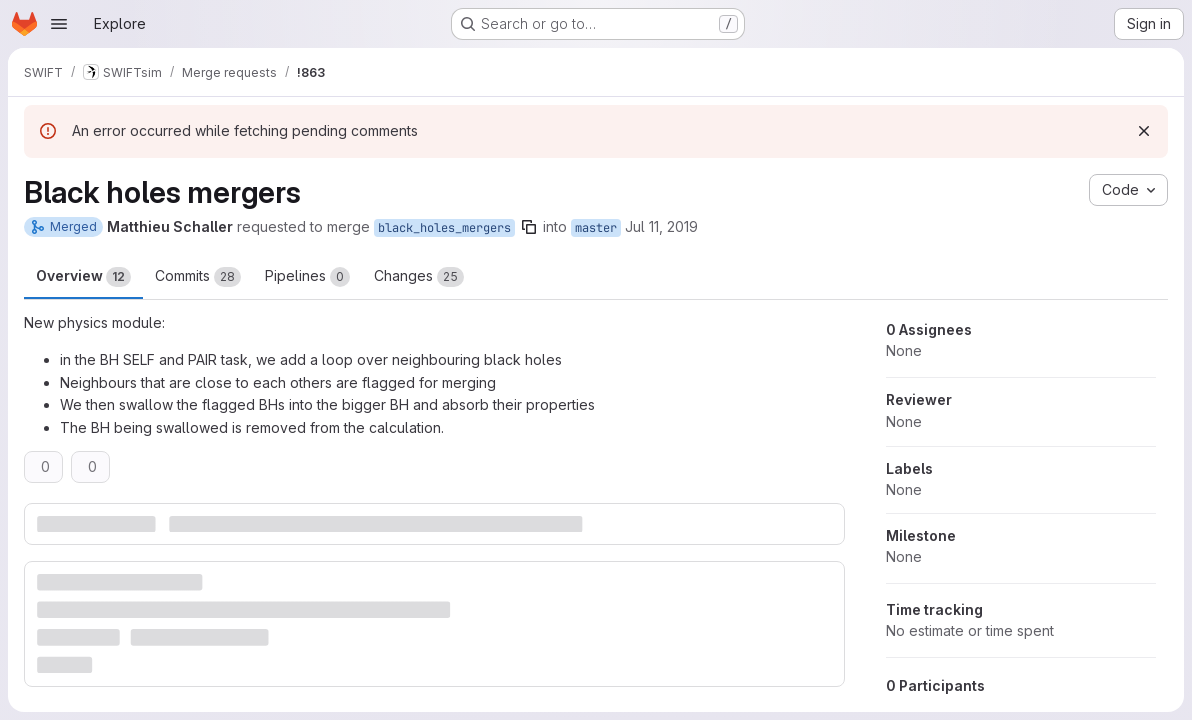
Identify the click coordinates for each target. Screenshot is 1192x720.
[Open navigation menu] (59, 24)
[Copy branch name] (529, 227)
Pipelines (307, 277)
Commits (198, 277)
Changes (419, 277)
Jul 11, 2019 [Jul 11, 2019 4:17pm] (661, 226)
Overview (83, 277)
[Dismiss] (1144, 131)
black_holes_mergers (444, 228)
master (596, 228)
